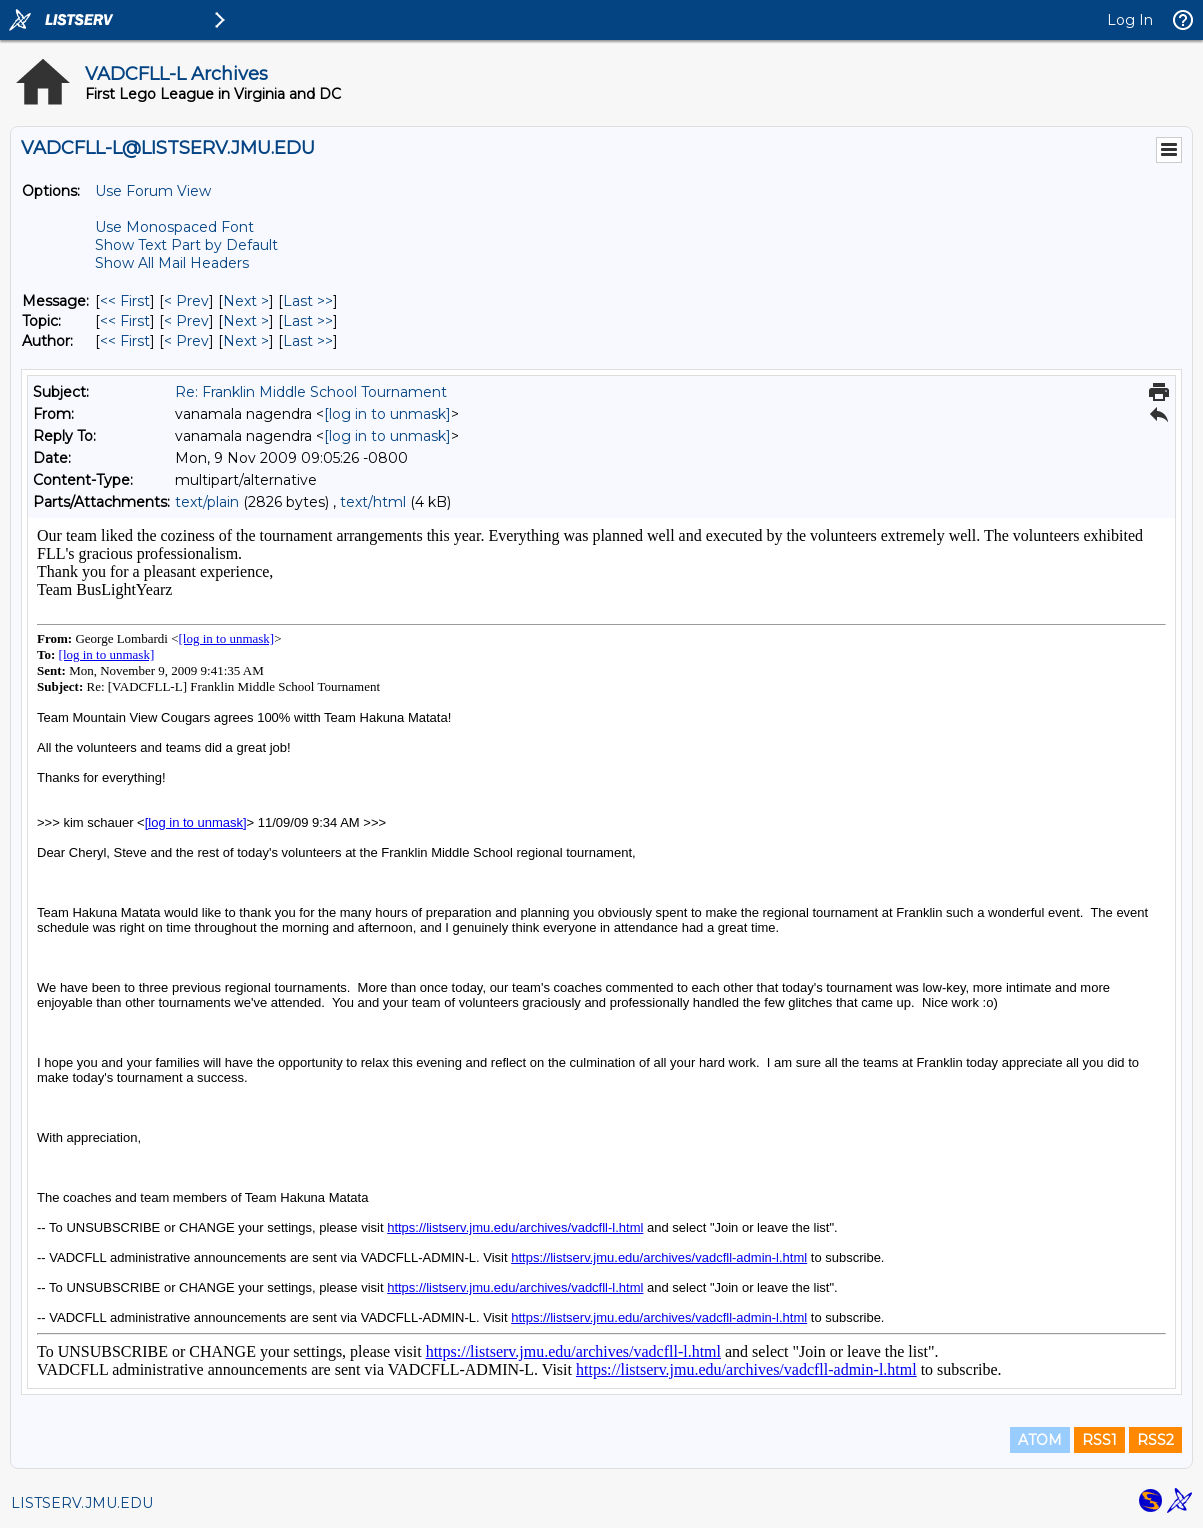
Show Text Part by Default (186, 245)
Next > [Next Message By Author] (246, 341)
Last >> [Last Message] (308, 301)
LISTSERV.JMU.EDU (82, 1503)
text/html (373, 502)
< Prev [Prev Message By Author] (186, 341)
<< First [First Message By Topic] (125, 321)
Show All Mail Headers (172, 263)
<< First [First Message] (125, 301)
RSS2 (1155, 1440)
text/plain (207, 502)
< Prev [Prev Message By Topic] (186, 321)
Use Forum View (153, 191)
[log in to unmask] (387, 414)
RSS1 (1099, 1440)
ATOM (1040, 1440)
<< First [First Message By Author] (125, 341)
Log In (1130, 20)
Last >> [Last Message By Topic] (308, 321)
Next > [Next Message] (246, 301)
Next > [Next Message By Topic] (246, 321)
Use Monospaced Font (174, 227)
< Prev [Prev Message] (186, 301)
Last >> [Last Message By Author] (308, 341)
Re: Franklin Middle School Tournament (311, 392)
